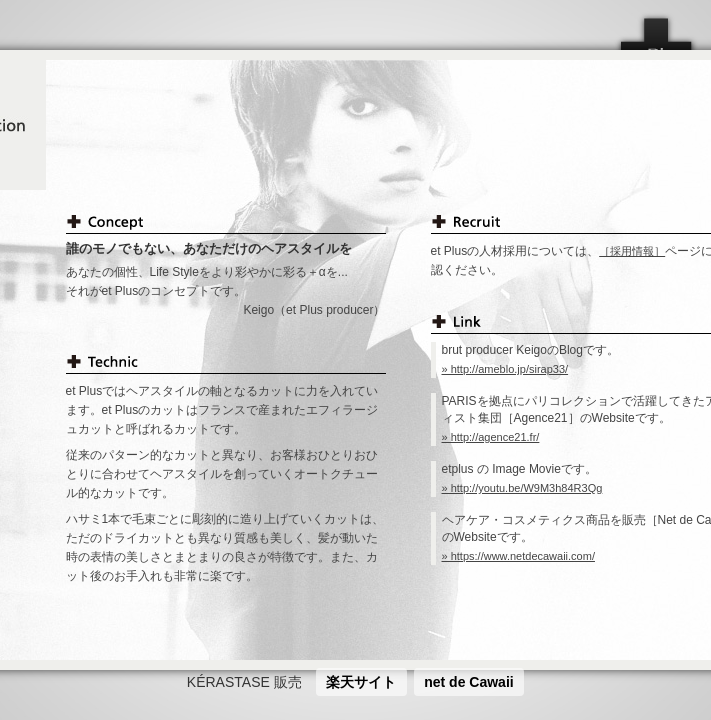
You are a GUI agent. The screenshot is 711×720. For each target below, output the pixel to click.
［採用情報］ (632, 251)
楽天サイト (361, 682)
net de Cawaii (468, 682)
